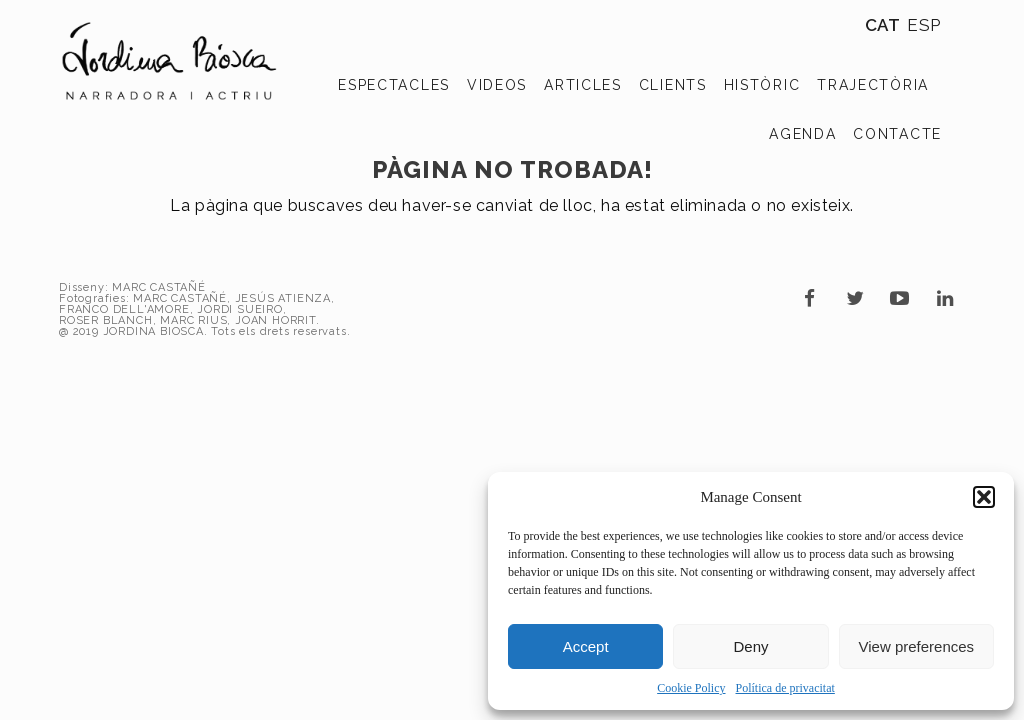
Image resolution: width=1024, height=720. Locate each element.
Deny (750, 646)
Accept (586, 646)
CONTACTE (897, 134)
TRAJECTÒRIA (873, 85)
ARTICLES (583, 85)
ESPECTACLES (394, 85)
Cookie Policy (691, 688)
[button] (984, 497)
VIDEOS (497, 85)
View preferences (917, 646)
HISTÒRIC (762, 85)
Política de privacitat (785, 688)
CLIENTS (673, 85)
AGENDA (802, 134)
